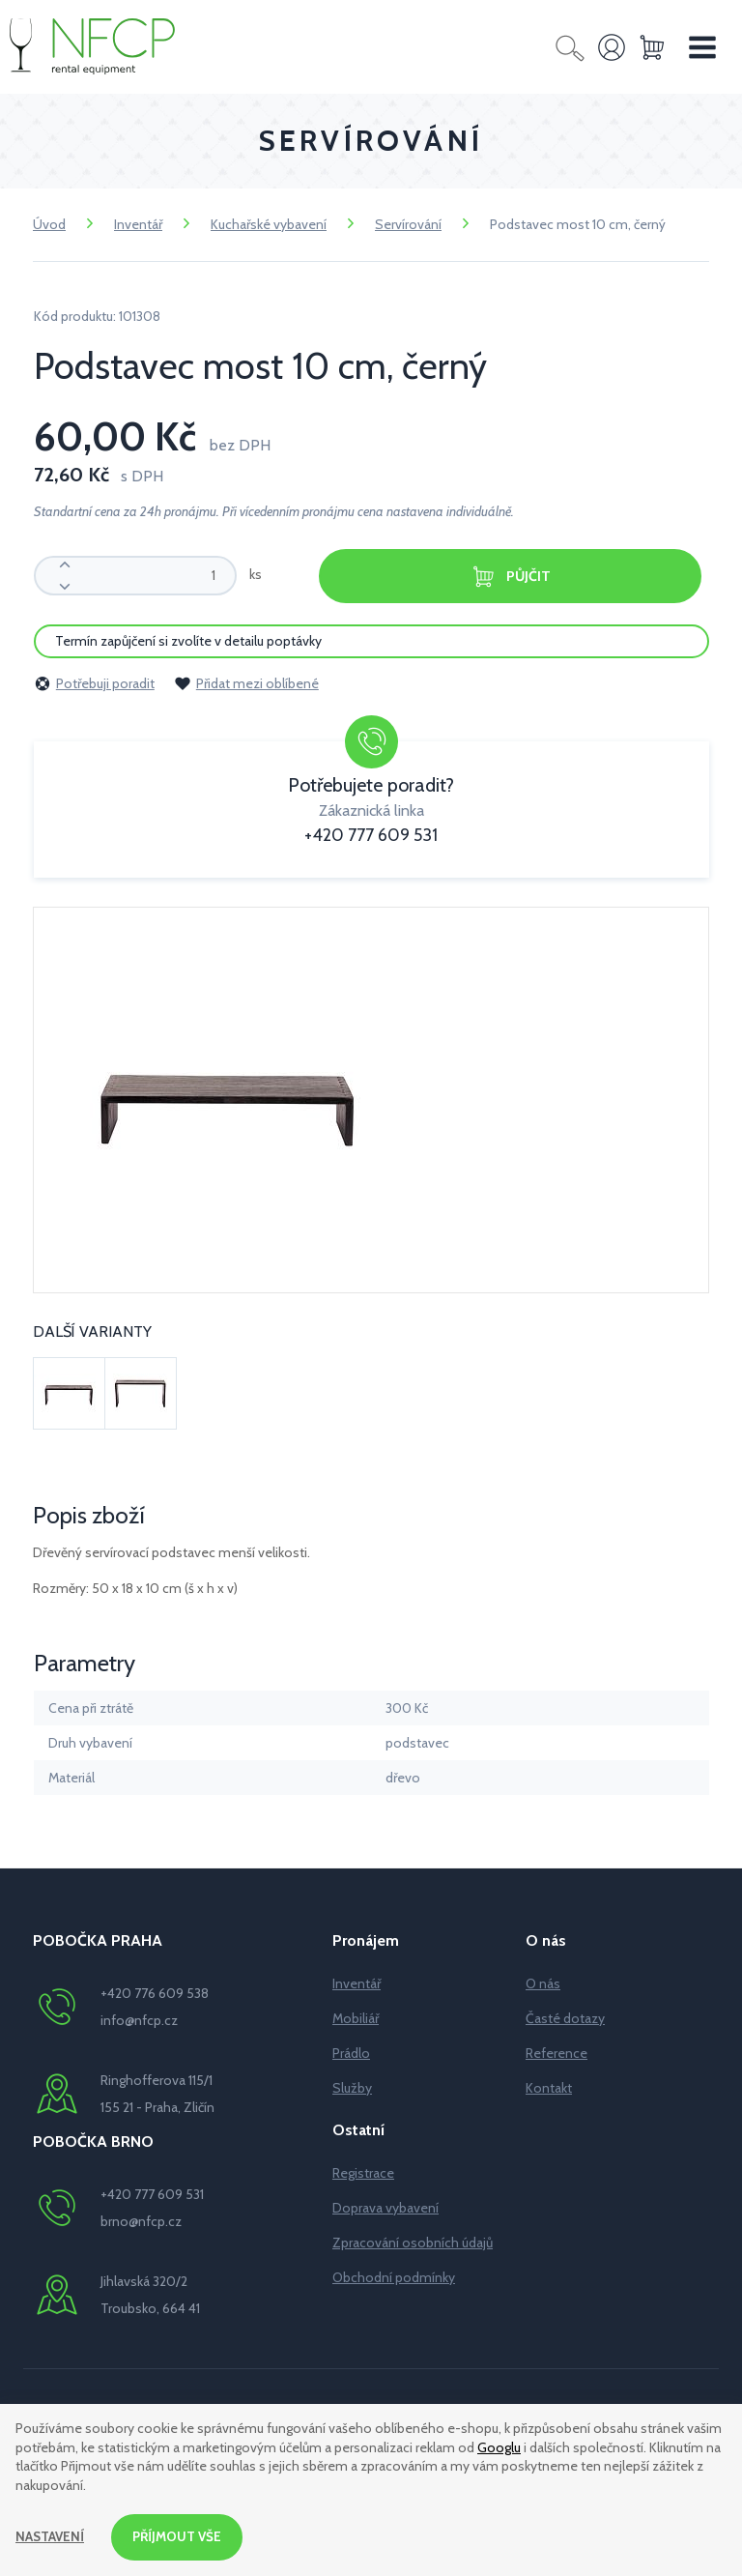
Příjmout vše (180, 2536)
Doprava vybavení (385, 2206)
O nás (543, 1982)
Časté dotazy (565, 2017)
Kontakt (549, 2087)
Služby (352, 2087)
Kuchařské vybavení (269, 224)
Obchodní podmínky (393, 2276)
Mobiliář (355, 2017)
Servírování (408, 224)
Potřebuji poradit (94, 682)
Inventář (138, 224)
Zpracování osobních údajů (412, 2241)
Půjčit (510, 577)
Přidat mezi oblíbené (246, 682)
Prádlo (351, 2052)
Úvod (49, 224)
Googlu (499, 2445)
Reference (556, 2052)
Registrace (363, 2172)
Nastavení (50, 2536)
